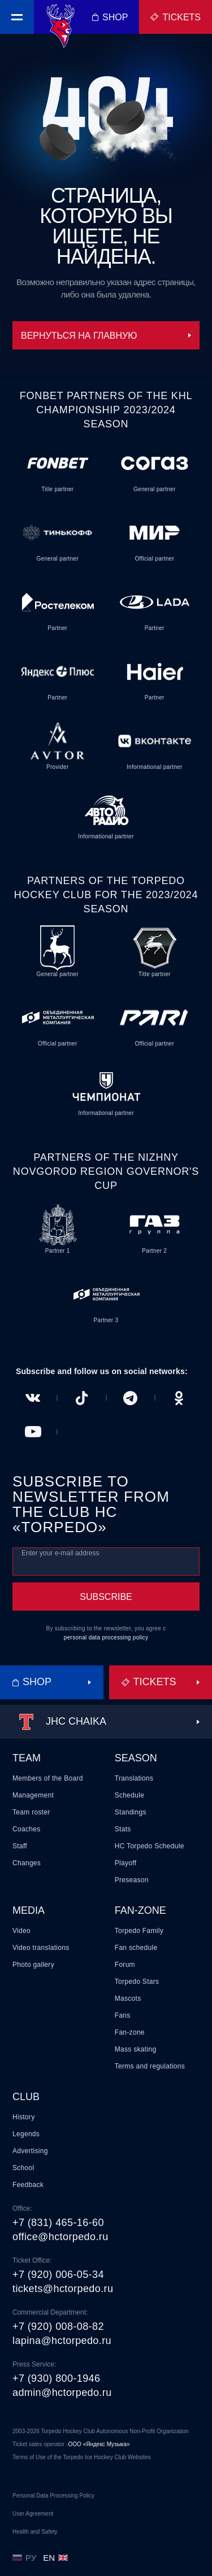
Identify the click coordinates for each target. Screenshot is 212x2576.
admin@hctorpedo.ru (62, 2392)
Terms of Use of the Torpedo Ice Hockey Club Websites (81, 2457)
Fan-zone (140, 1910)
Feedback (28, 2185)
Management (33, 1795)
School (23, 2168)
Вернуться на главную (106, 335)
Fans (123, 2015)
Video (21, 1931)
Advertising (30, 2151)
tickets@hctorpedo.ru (62, 2288)
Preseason (132, 1880)
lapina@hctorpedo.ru (61, 2340)
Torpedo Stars (137, 1981)
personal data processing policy (106, 1637)
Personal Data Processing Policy (53, 2495)
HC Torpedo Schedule (149, 1846)
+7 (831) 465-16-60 (58, 2222)
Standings (130, 1812)
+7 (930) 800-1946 (56, 2378)
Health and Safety (35, 2532)
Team (26, 1758)
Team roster (31, 1812)
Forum (125, 1965)
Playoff (126, 1863)
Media (28, 1910)
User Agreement (32, 2514)
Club (26, 2096)
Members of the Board (47, 1778)
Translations (134, 1778)
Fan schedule (136, 1948)
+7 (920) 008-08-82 (58, 2326)
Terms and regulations (150, 2066)
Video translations (41, 1948)
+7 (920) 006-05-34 (58, 2274)
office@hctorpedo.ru (60, 2236)
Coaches (26, 1829)
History (23, 2117)
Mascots (128, 1998)
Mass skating (136, 2049)
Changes (26, 1863)
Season (136, 1758)
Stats (123, 1829)
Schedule (129, 1795)
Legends (26, 2134)
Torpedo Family (139, 1931)
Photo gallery (33, 1965)
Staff (19, 1846)
